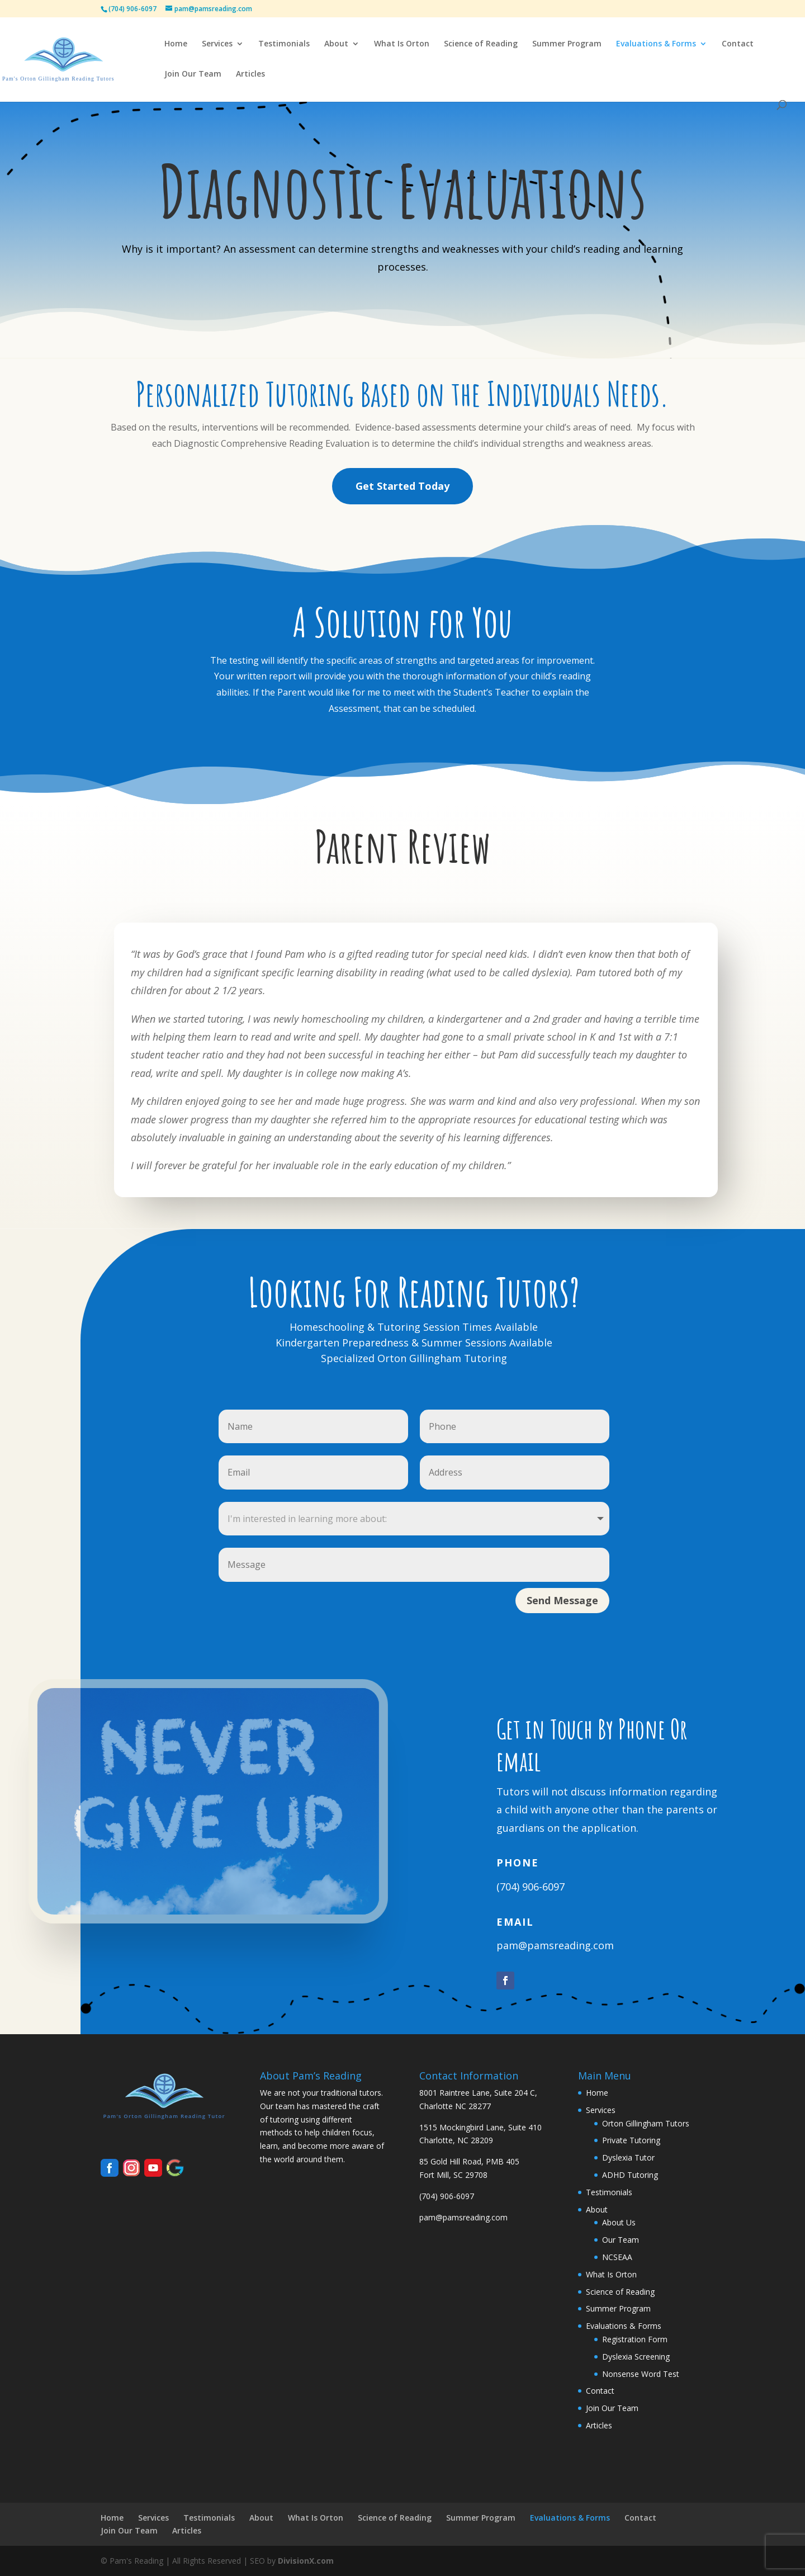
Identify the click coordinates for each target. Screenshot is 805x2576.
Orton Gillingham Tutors (645, 2123)
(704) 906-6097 (530, 1886)
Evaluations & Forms (656, 44)
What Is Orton (401, 44)
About (336, 44)
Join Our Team (192, 74)
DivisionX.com (306, 2560)
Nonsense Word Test (640, 2374)
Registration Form (634, 2339)
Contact (738, 44)
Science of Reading (481, 44)
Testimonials (284, 44)
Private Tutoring (631, 2140)
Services (217, 44)
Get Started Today (402, 486)
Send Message (562, 1600)
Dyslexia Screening (636, 2356)
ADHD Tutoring (630, 2174)
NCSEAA (617, 2257)
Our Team (620, 2239)
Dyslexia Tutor (628, 2157)
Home (175, 44)
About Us (619, 2222)
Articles (250, 74)
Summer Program (567, 44)
